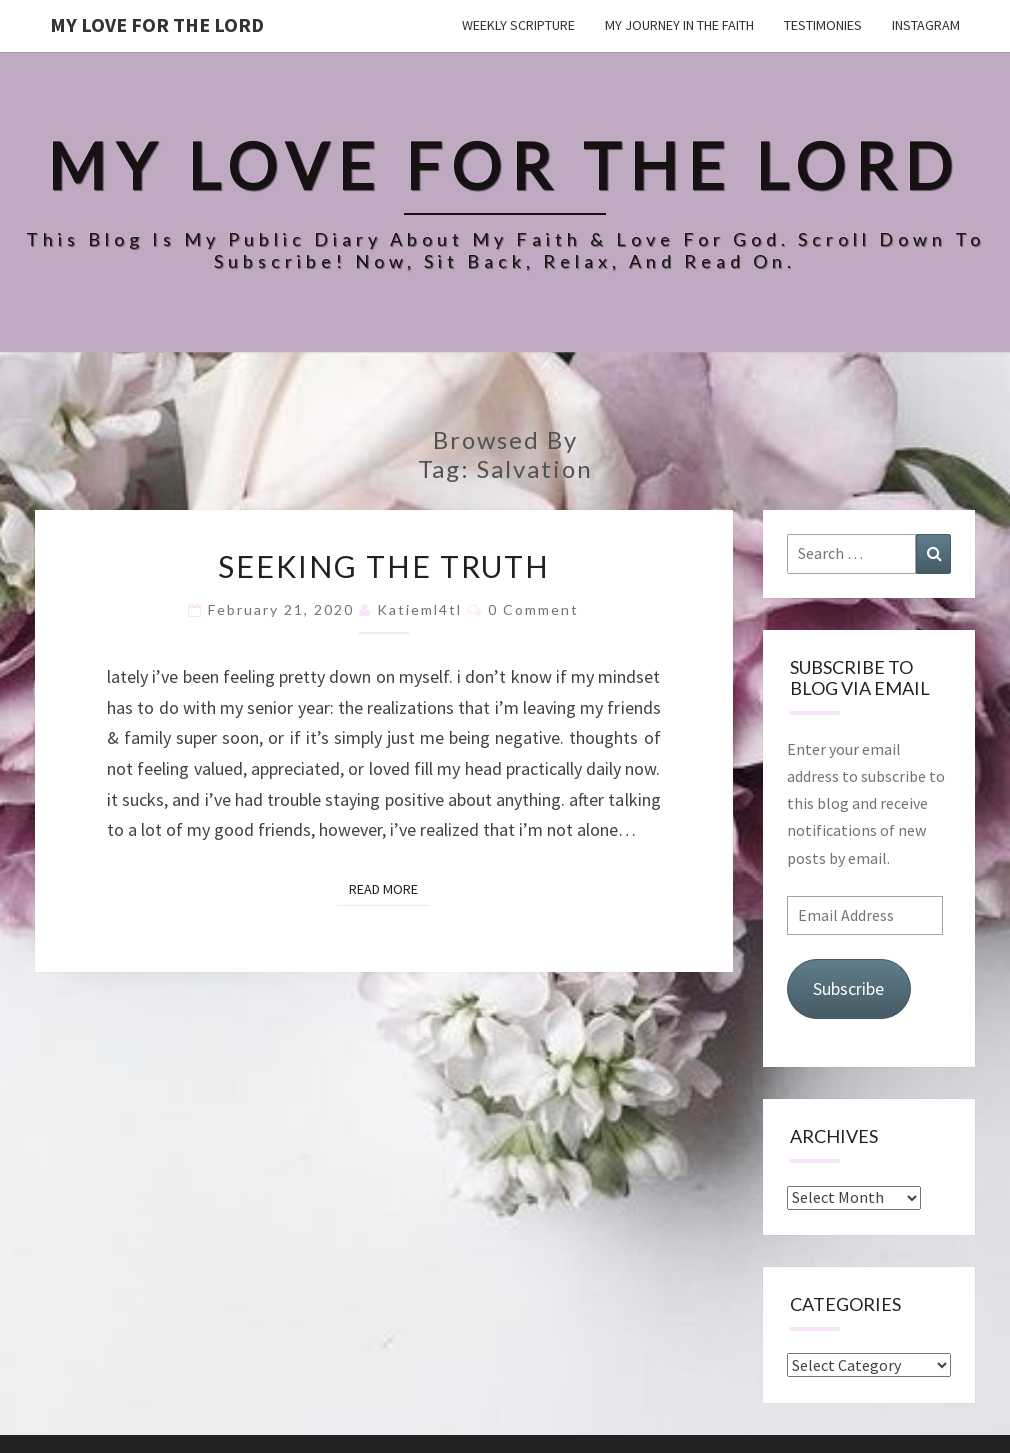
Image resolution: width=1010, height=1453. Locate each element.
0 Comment (533, 609)
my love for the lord (157, 24)
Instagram (926, 25)
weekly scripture (518, 25)
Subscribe (848, 988)
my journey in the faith (679, 25)
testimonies (823, 25)
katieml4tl (419, 609)
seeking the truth (384, 566)
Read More (389, 888)
